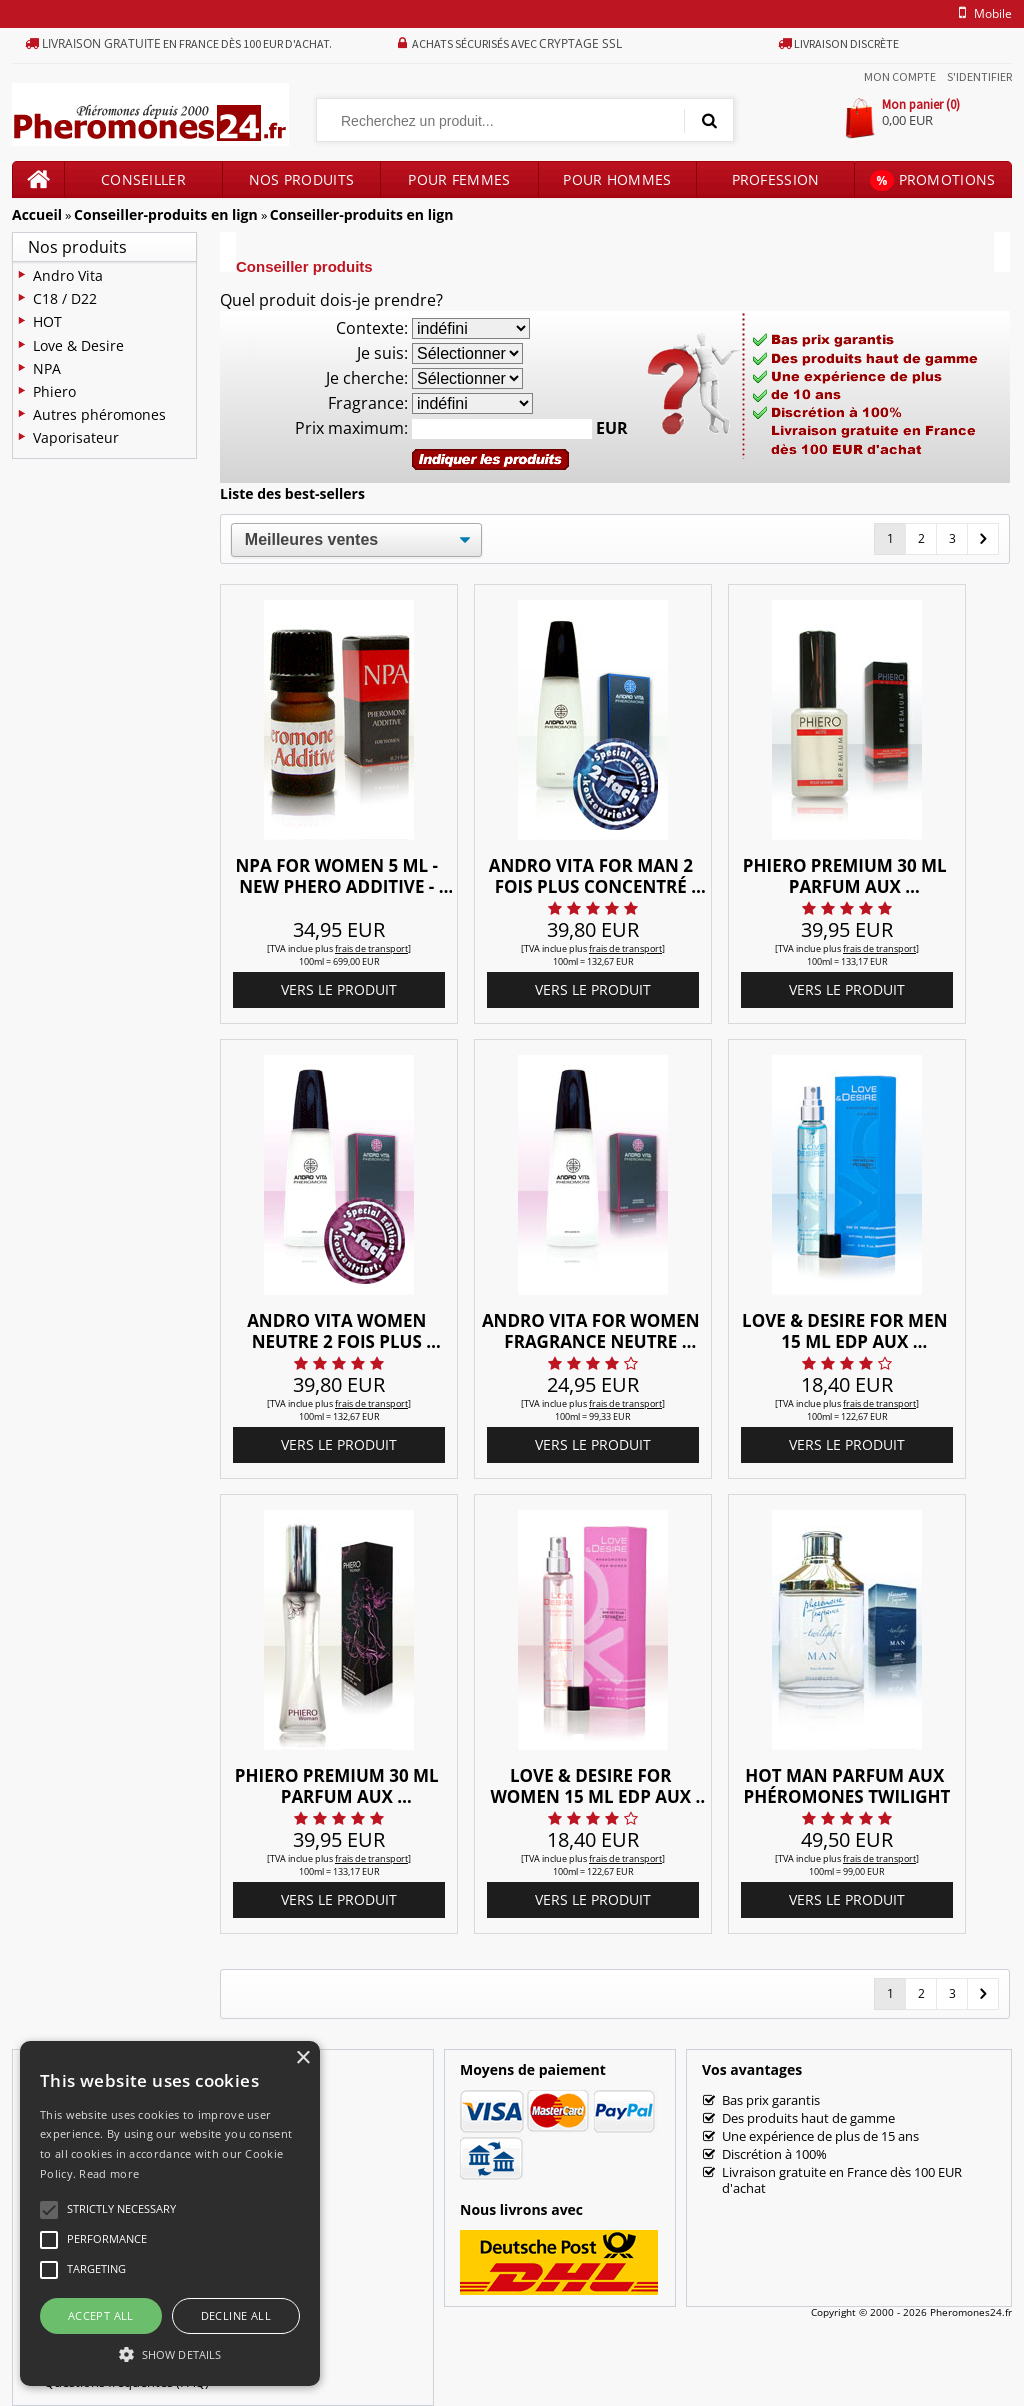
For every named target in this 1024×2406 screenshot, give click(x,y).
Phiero (54, 391)
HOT (47, 321)
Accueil (37, 214)
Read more (109, 2173)
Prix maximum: (351, 428)
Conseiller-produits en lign (166, 214)
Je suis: (382, 353)
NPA (47, 368)
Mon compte (900, 76)
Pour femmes (459, 179)
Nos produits (302, 179)
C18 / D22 (65, 298)
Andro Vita (68, 275)
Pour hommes (617, 179)
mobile (982, 13)
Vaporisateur (76, 437)
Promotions (932, 180)
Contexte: (372, 328)
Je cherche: (367, 378)
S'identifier (979, 76)
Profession (776, 179)
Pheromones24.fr (971, 2312)
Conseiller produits (143, 184)
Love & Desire (78, 345)
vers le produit (339, 989)
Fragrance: (368, 403)
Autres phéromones (99, 414)
